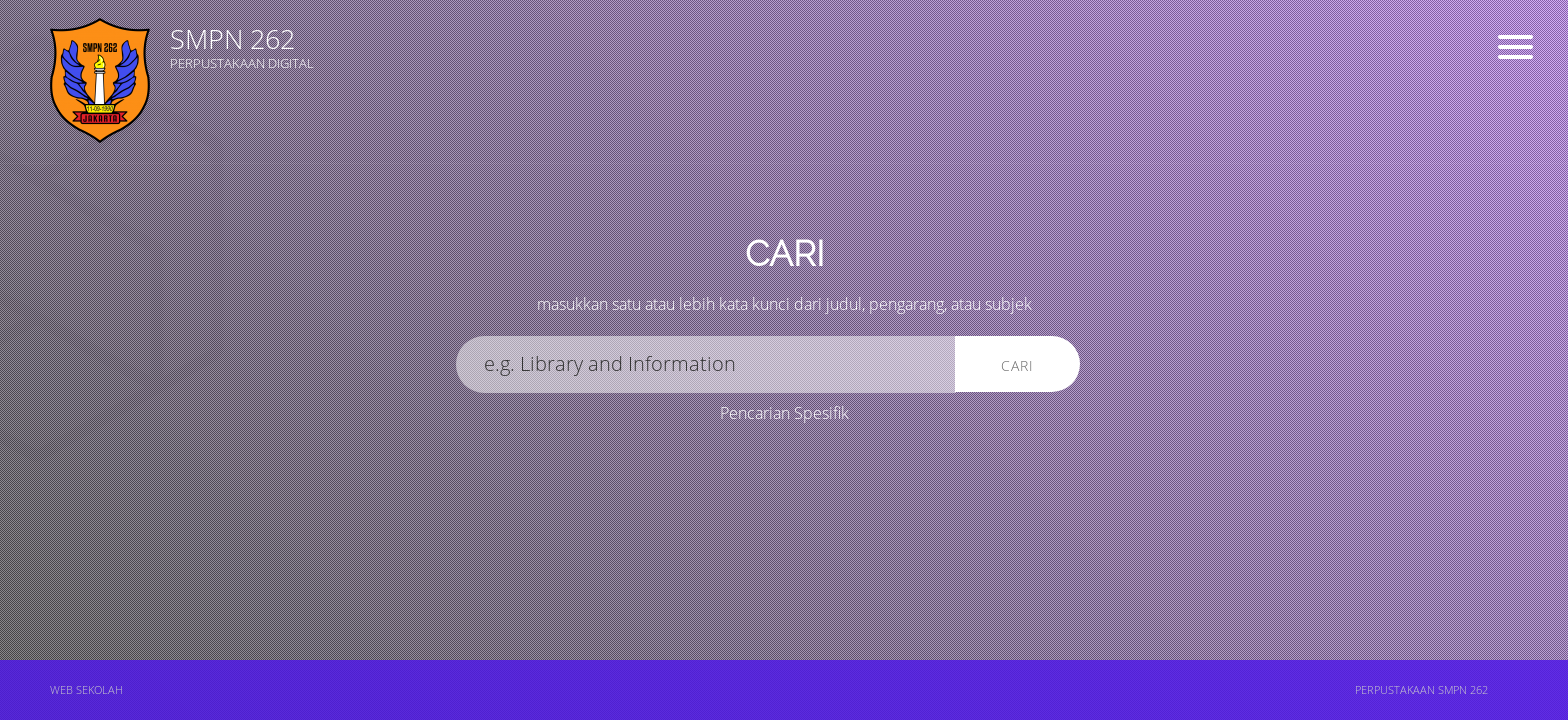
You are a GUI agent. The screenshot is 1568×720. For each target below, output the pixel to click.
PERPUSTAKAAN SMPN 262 (1421, 690)
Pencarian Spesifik (784, 413)
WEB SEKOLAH (86, 690)
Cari (1017, 365)
